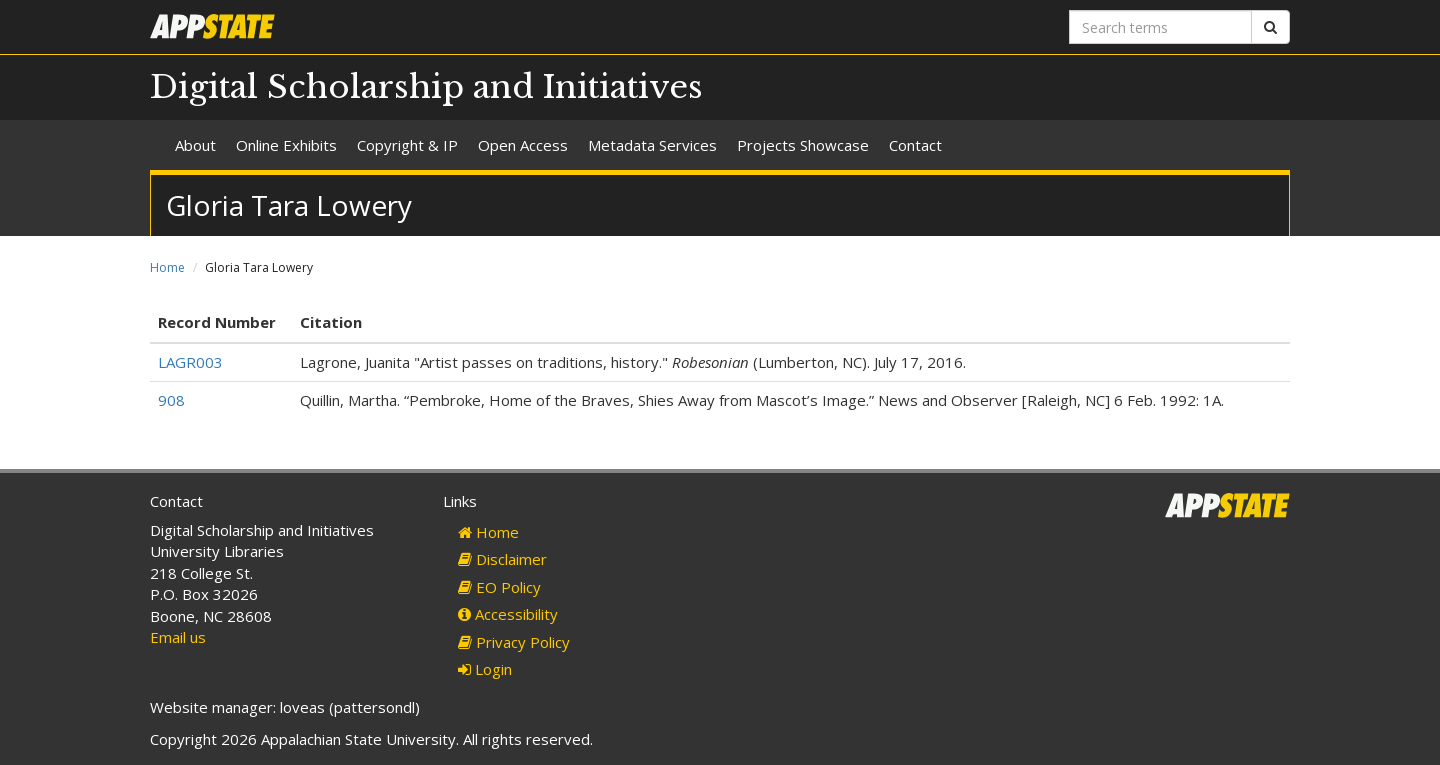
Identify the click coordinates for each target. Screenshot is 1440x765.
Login (485, 669)
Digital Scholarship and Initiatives (426, 87)
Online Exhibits (286, 145)
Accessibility (508, 614)
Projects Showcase (803, 145)
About (195, 145)
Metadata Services (652, 145)
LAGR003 (190, 362)
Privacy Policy (514, 642)
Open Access (523, 145)
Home (167, 267)
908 (171, 400)
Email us (178, 637)
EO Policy (499, 587)
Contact (915, 145)
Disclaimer (502, 559)
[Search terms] (1160, 27)
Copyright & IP (407, 145)
